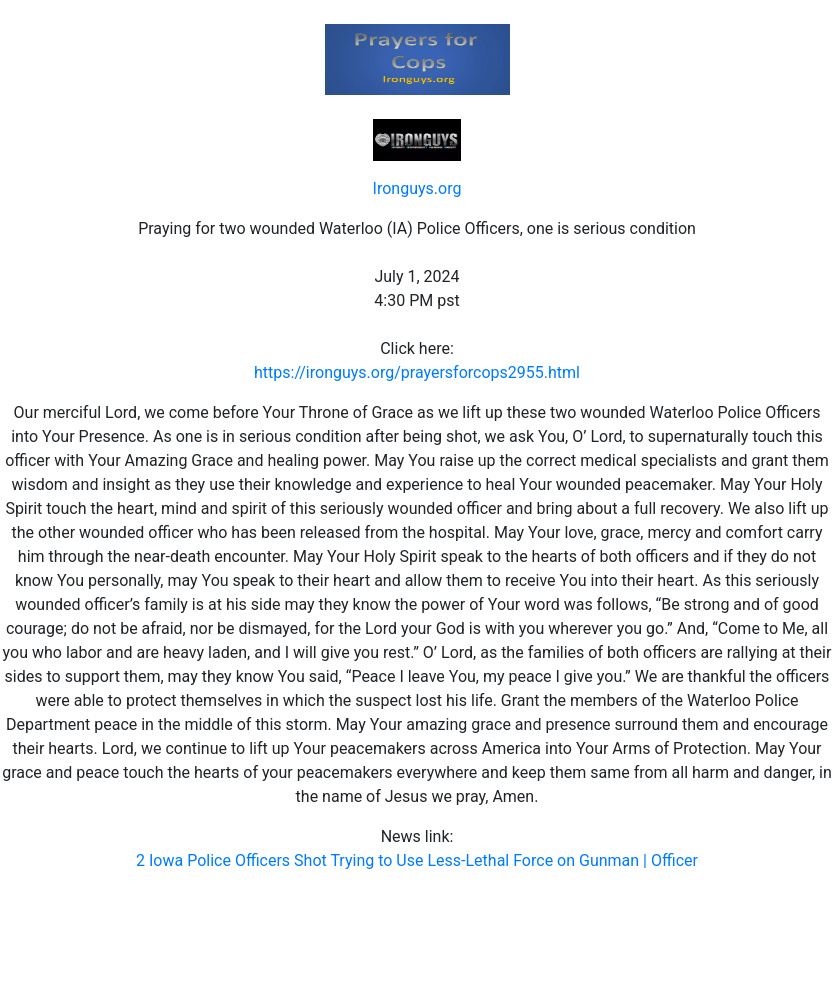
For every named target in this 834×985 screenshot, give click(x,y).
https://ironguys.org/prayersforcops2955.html (417, 372)
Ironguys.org (417, 188)
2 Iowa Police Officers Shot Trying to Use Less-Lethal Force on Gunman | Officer (417, 860)
